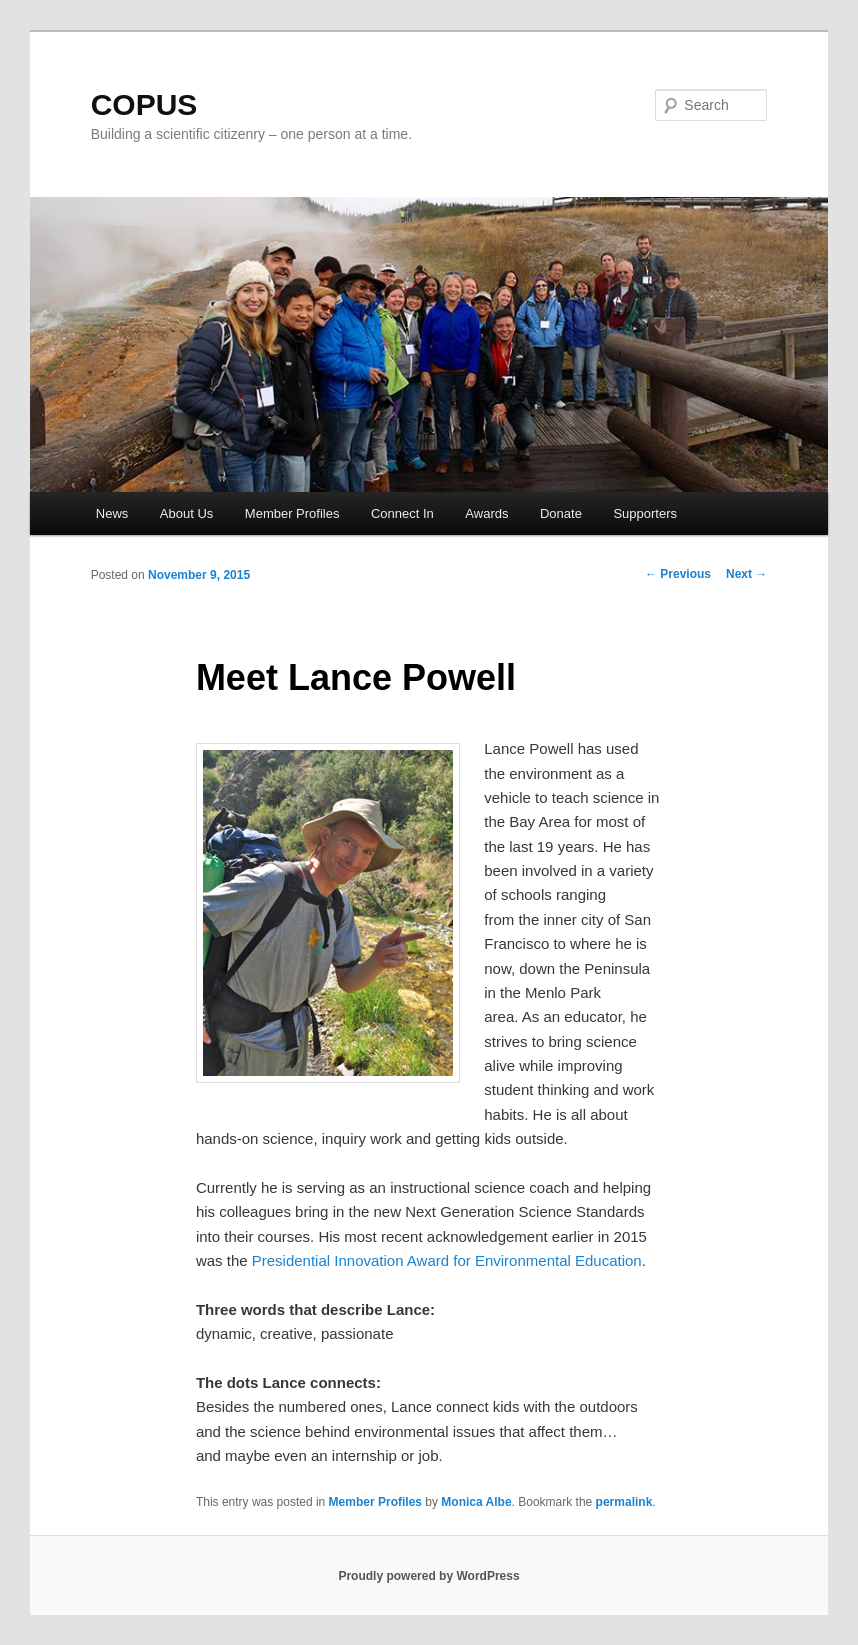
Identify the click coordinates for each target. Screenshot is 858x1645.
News (112, 513)
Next (746, 574)
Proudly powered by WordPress (428, 1576)
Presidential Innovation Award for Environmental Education (447, 1260)
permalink (624, 1502)
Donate (561, 513)
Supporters (645, 513)
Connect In (402, 513)
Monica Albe (476, 1502)
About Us (186, 513)
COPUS (144, 104)
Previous (678, 574)
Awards (486, 513)
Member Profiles (292, 513)
